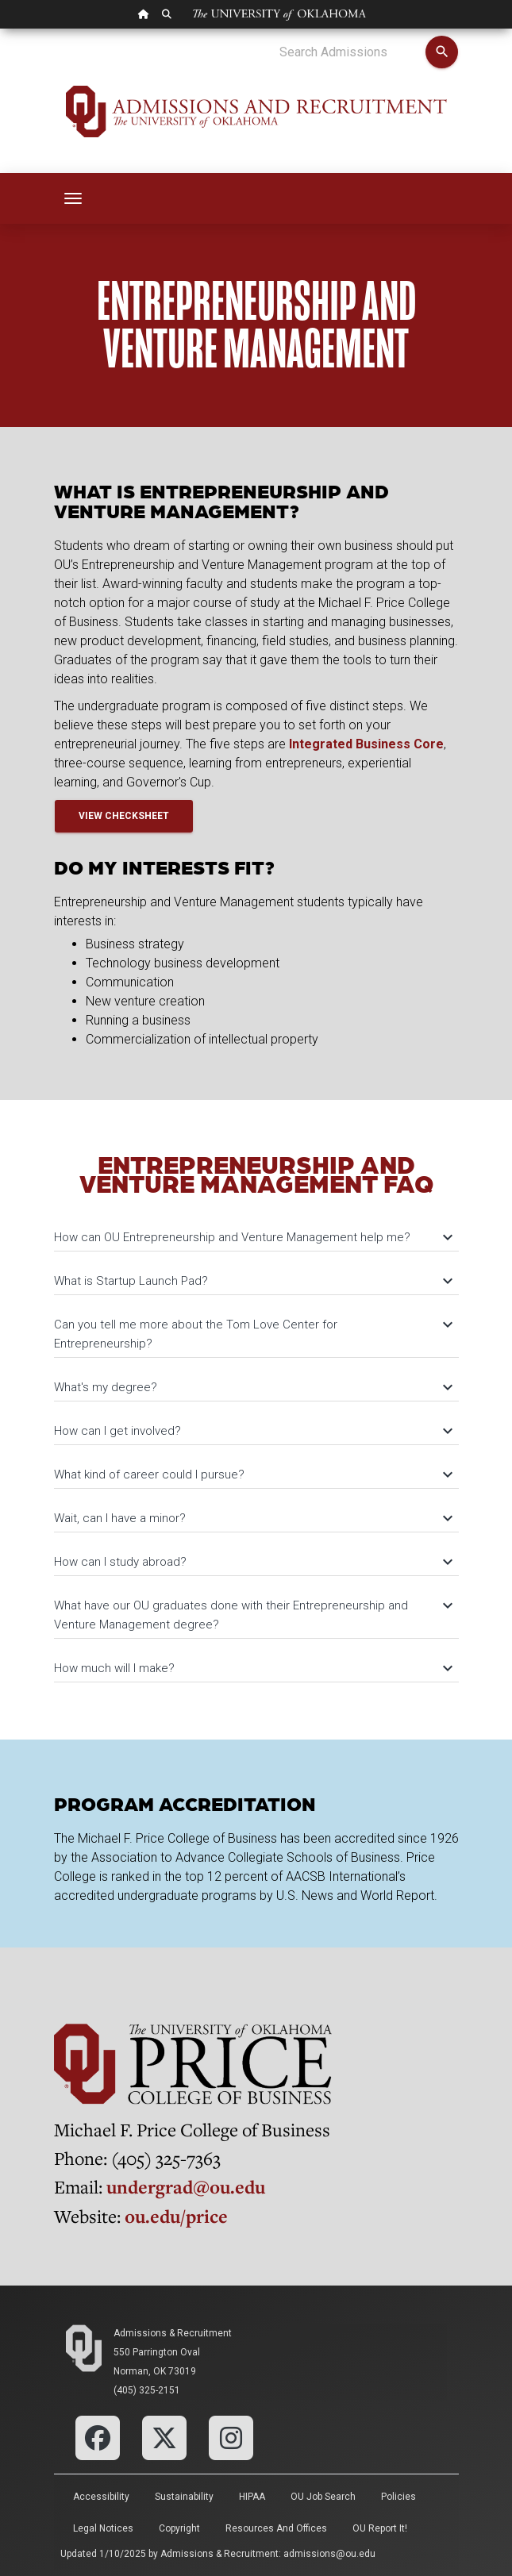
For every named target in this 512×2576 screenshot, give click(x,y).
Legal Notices (103, 2528)
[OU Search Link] (167, 14)
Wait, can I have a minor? (252, 1518)
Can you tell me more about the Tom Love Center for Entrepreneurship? (252, 1334)
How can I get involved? (252, 1430)
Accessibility (101, 2496)
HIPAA (252, 2496)
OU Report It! (379, 2528)
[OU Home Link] (144, 14)
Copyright (179, 2528)
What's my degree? (252, 1387)
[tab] (256, 1229)
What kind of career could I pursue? (252, 1474)
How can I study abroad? (252, 1561)
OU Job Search (323, 2496)
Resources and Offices (276, 2528)
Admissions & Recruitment (173, 2333)
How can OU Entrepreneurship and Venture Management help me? (252, 1237)
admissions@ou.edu (329, 2553)
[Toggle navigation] (73, 198)
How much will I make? (252, 1668)
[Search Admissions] (352, 52)
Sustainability (184, 2496)
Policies (398, 2496)
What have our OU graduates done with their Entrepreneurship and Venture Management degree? (252, 1615)
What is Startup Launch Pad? (252, 1280)
